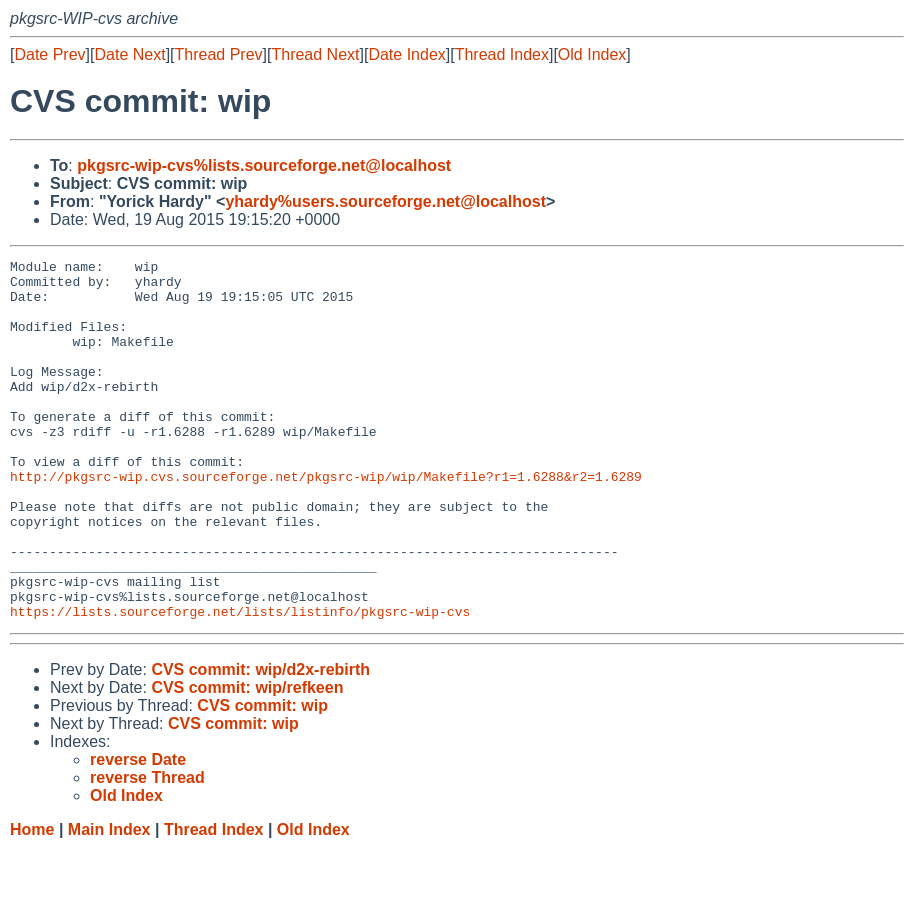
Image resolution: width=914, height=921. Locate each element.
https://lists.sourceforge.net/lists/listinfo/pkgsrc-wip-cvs (240, 683)
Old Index (592, 54)
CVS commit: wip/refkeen (247, 759)
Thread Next (315, 54)
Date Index (406, 54)
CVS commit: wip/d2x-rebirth (260, 741)
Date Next (129, 54)
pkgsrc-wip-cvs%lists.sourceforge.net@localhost (264, 165)
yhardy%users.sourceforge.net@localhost (385, 201)
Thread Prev (219, 54)
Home (32, 901)
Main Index (109, 901)
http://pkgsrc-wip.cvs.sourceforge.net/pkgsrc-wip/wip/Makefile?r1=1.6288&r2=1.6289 (326, 521)
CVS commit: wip (262, 777)
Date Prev (49, 54)
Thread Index (502, 54)
